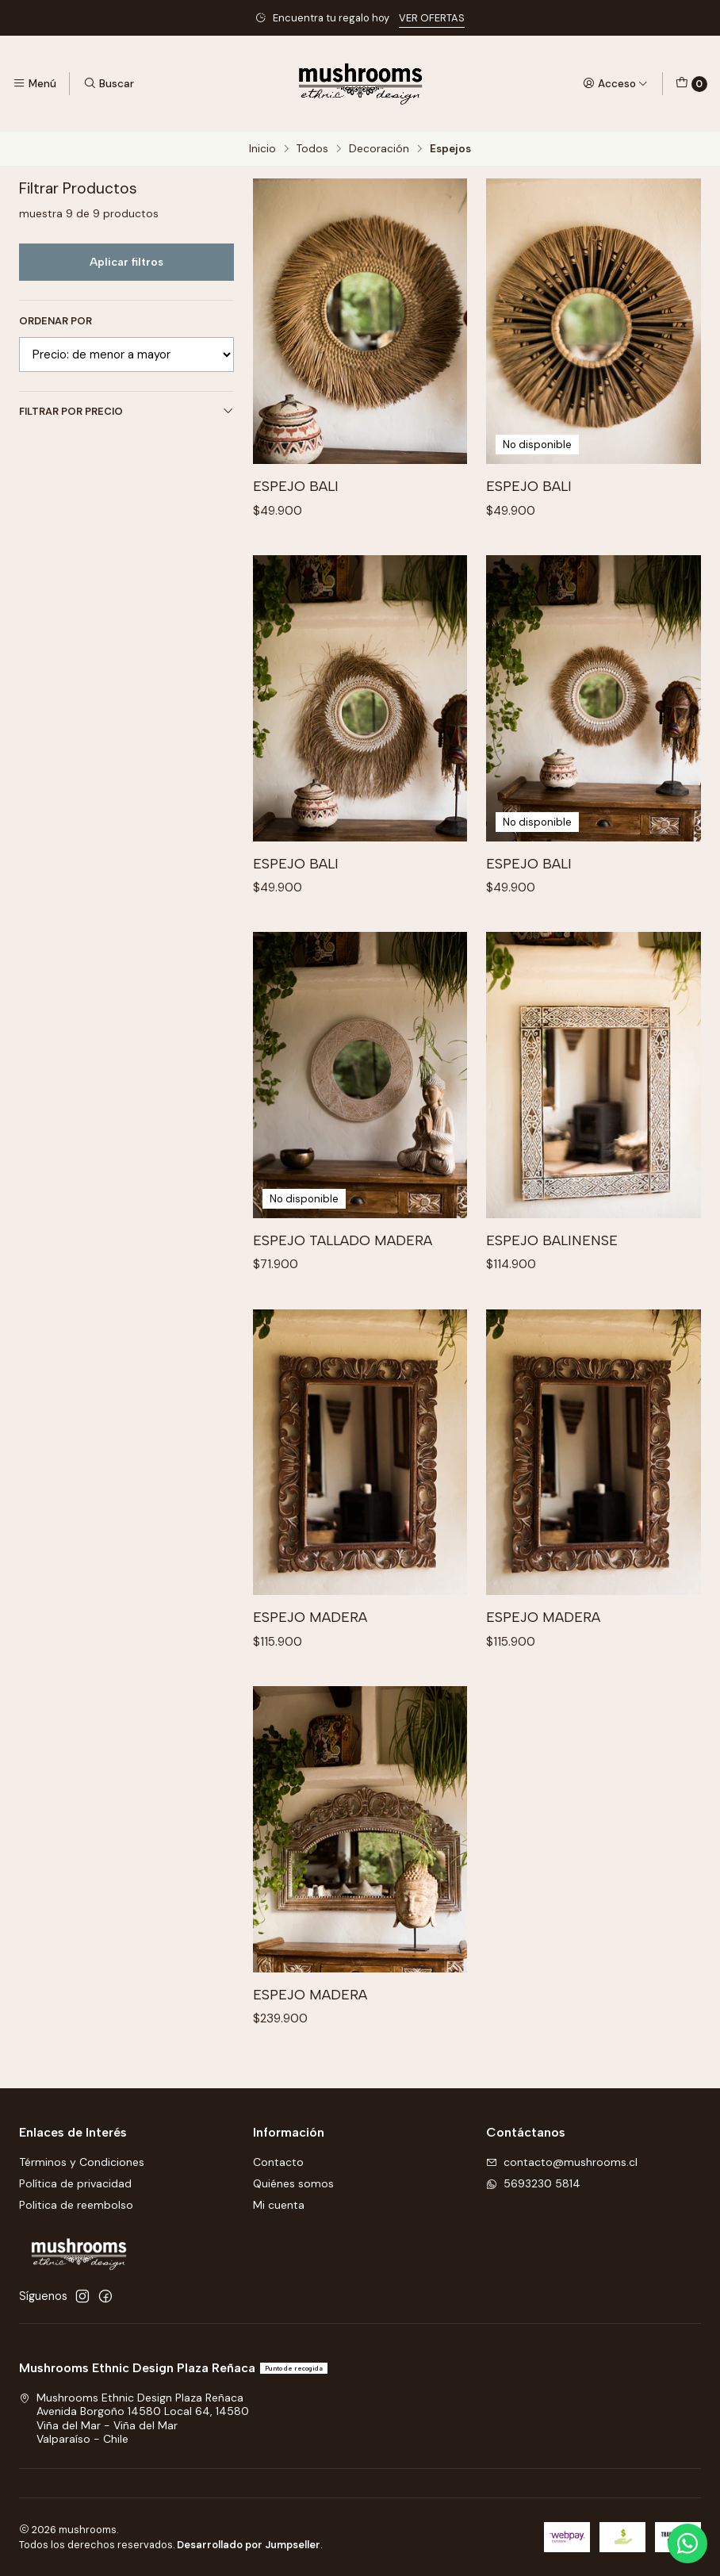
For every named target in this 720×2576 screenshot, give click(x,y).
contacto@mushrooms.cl (562, 2162)
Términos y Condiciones (81, 2162)
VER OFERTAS (432, 18)
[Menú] (34, 83)
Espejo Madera (310, 1645)
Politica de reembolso (76, 2205)
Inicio (262, 149)
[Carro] (691, 84)
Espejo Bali (296, 485)
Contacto (278, 2162)
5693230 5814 (533, 2183)
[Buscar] (107, 83)
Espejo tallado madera (342, 1268)
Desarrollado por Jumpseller (248, 2544)
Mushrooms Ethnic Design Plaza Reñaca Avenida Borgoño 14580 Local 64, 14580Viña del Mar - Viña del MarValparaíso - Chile (134, 2418)
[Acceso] (615, 83)
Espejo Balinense (552, 1268)
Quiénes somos (293, 2183)
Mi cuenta (278, 2205)
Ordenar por (55, 321)
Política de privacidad (75, 2183)
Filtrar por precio (126, 411)
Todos (312, 149)
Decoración (379, 149)
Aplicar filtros (126, 262)
